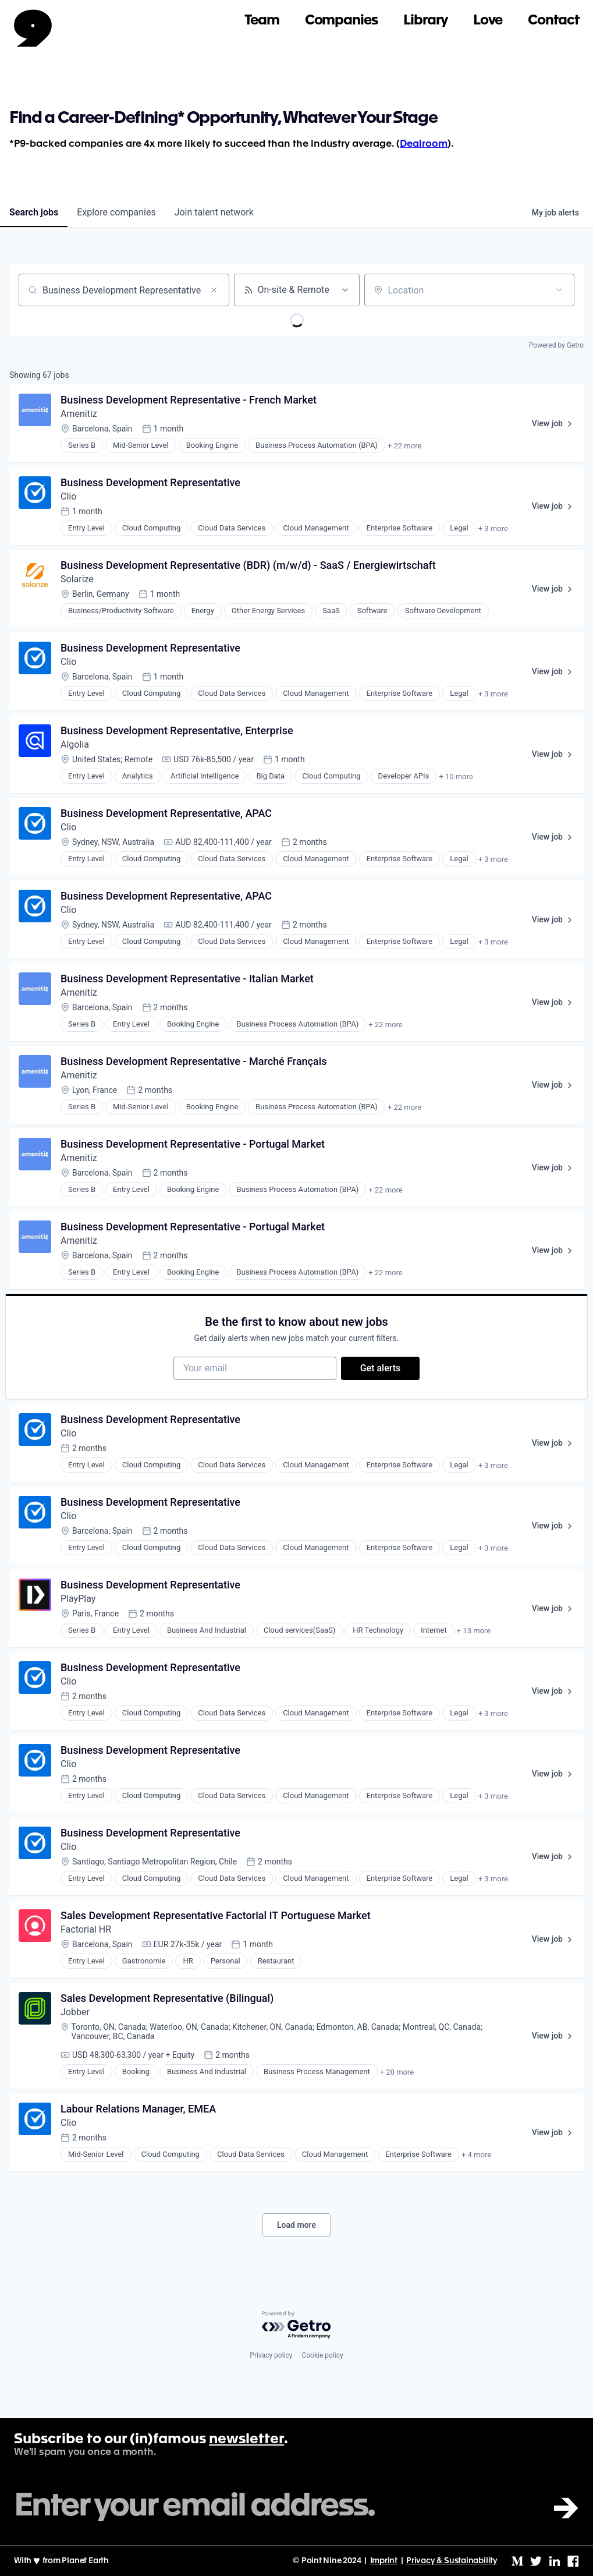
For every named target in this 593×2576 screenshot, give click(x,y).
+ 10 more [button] (456, 776)
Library (425, 20)
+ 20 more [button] (397, 2072)
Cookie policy (322, 2355)
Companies (341, 20)
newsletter (246, 2440)
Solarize (77, 579)
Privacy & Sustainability (452, 2561)
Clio (68, 496)
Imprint (384, 2561)
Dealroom (424, 144)
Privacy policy (271, 2355)
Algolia (75, 744)
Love (488, 20)
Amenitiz (79, 413)
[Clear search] (214, 290)
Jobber (75, 2012)
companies (116, 212)
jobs (33, 212)
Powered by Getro (556, 345)
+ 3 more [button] (493, 528)
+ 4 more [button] (476, 2154)
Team (261, 20)
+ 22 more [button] (404, 445)
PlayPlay (78, 1598)
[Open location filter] (559, 290)
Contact (553, 20)
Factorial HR (86, 1929)
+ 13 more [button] (474, 1630)
